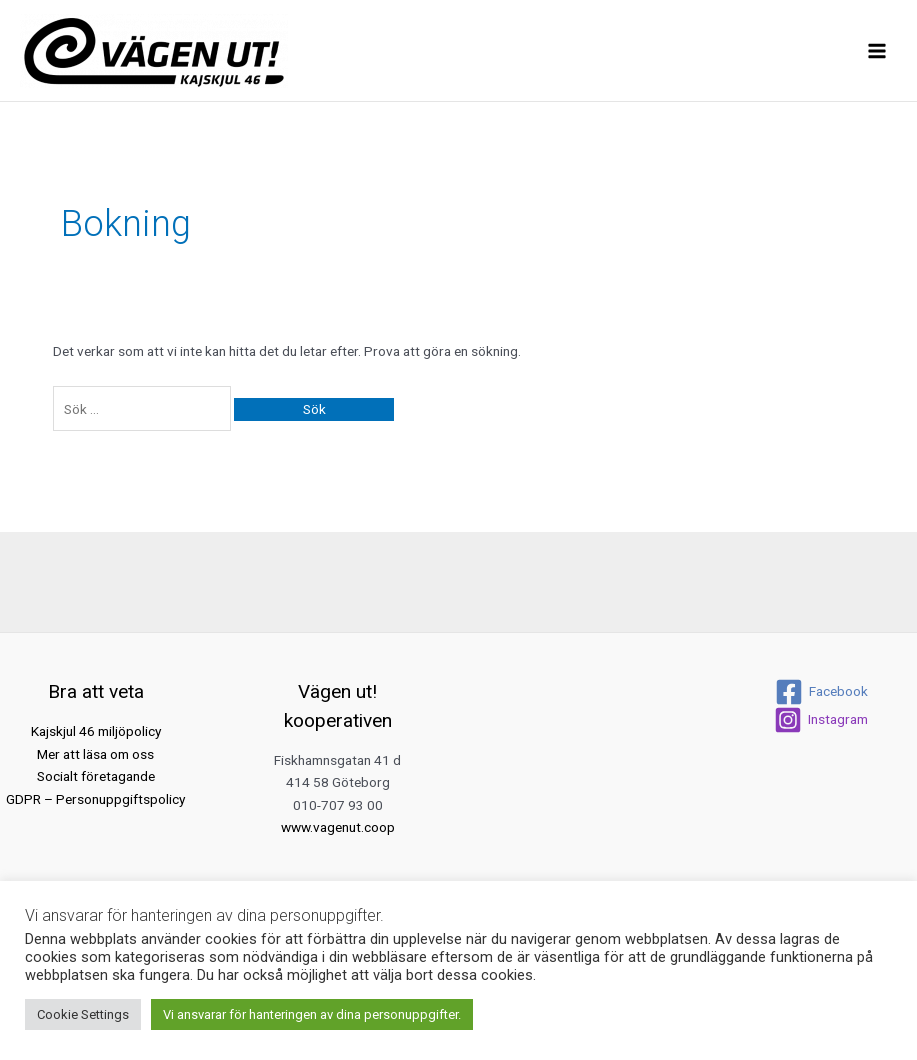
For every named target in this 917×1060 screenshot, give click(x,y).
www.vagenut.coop (338, 827)
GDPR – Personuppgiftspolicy (95, 799)
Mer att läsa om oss (95, 754)
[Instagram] (821, 720)
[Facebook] (821, 692)
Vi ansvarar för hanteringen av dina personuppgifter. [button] (312, 1014)
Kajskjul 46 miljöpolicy (96, 731)
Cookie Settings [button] (83, 1014)
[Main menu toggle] (877, 50)
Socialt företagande (96, 776)
